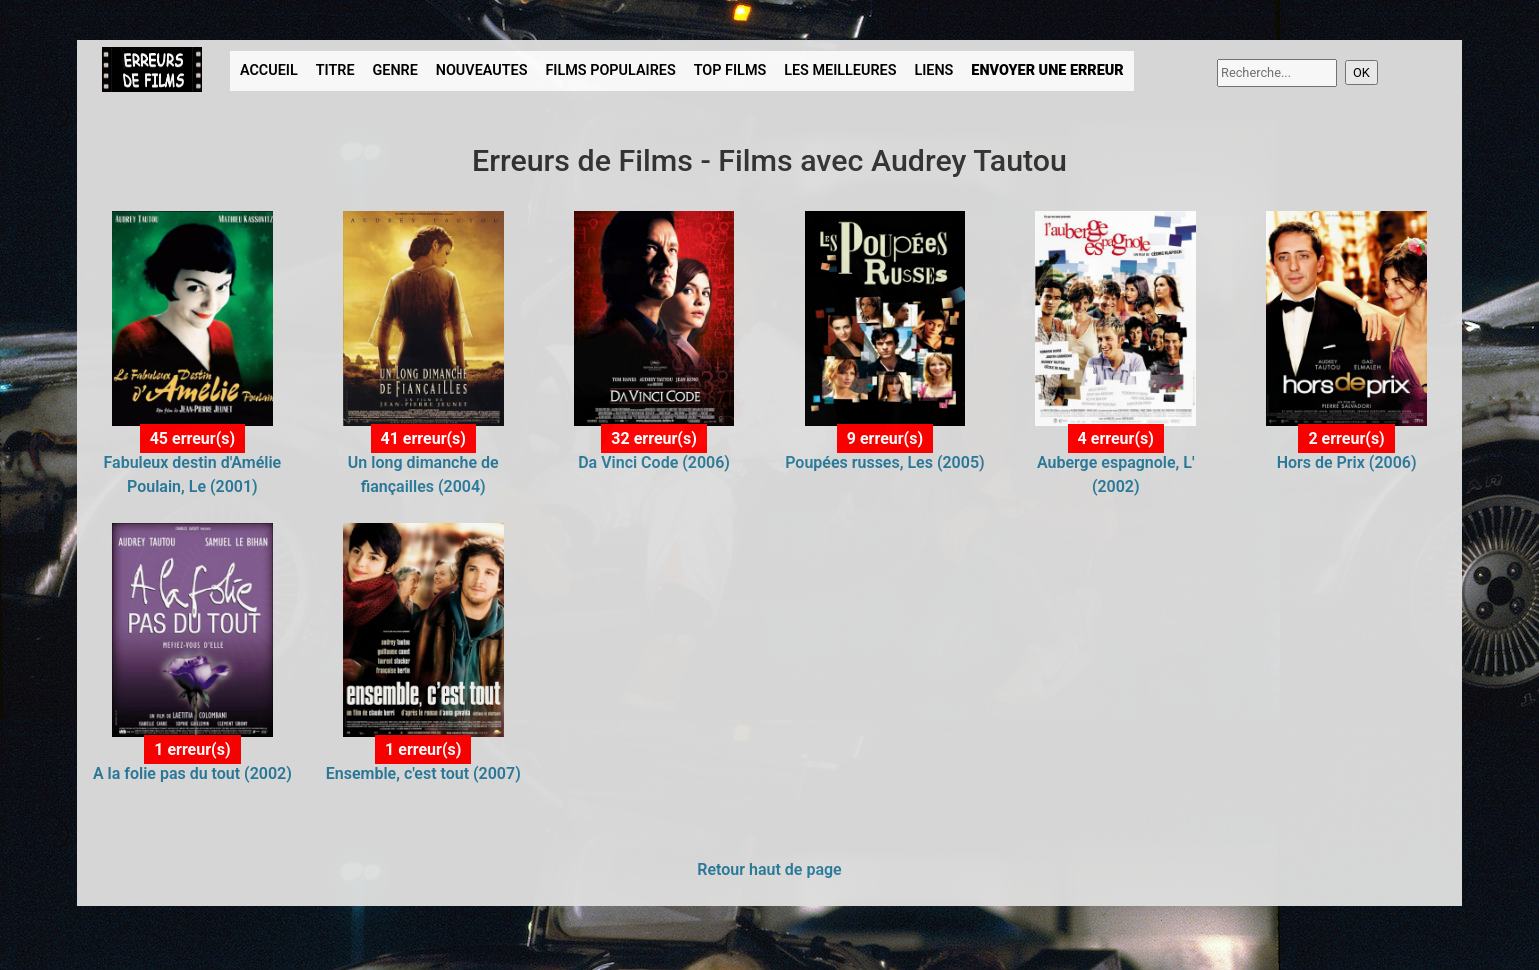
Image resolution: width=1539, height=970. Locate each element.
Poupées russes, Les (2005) (884, 462)
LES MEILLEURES (840, 70)
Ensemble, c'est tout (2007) (423, 773)
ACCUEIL (269, 70)
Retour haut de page (769, 869)
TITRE (335, 70)
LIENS (933, 70)
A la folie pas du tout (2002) (192, 773)
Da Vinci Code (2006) (654, 462)
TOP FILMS (730, 70)
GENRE (394, 70)
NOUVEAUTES (482, 70)
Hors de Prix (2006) (1347, 462)
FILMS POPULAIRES (610, 70)
